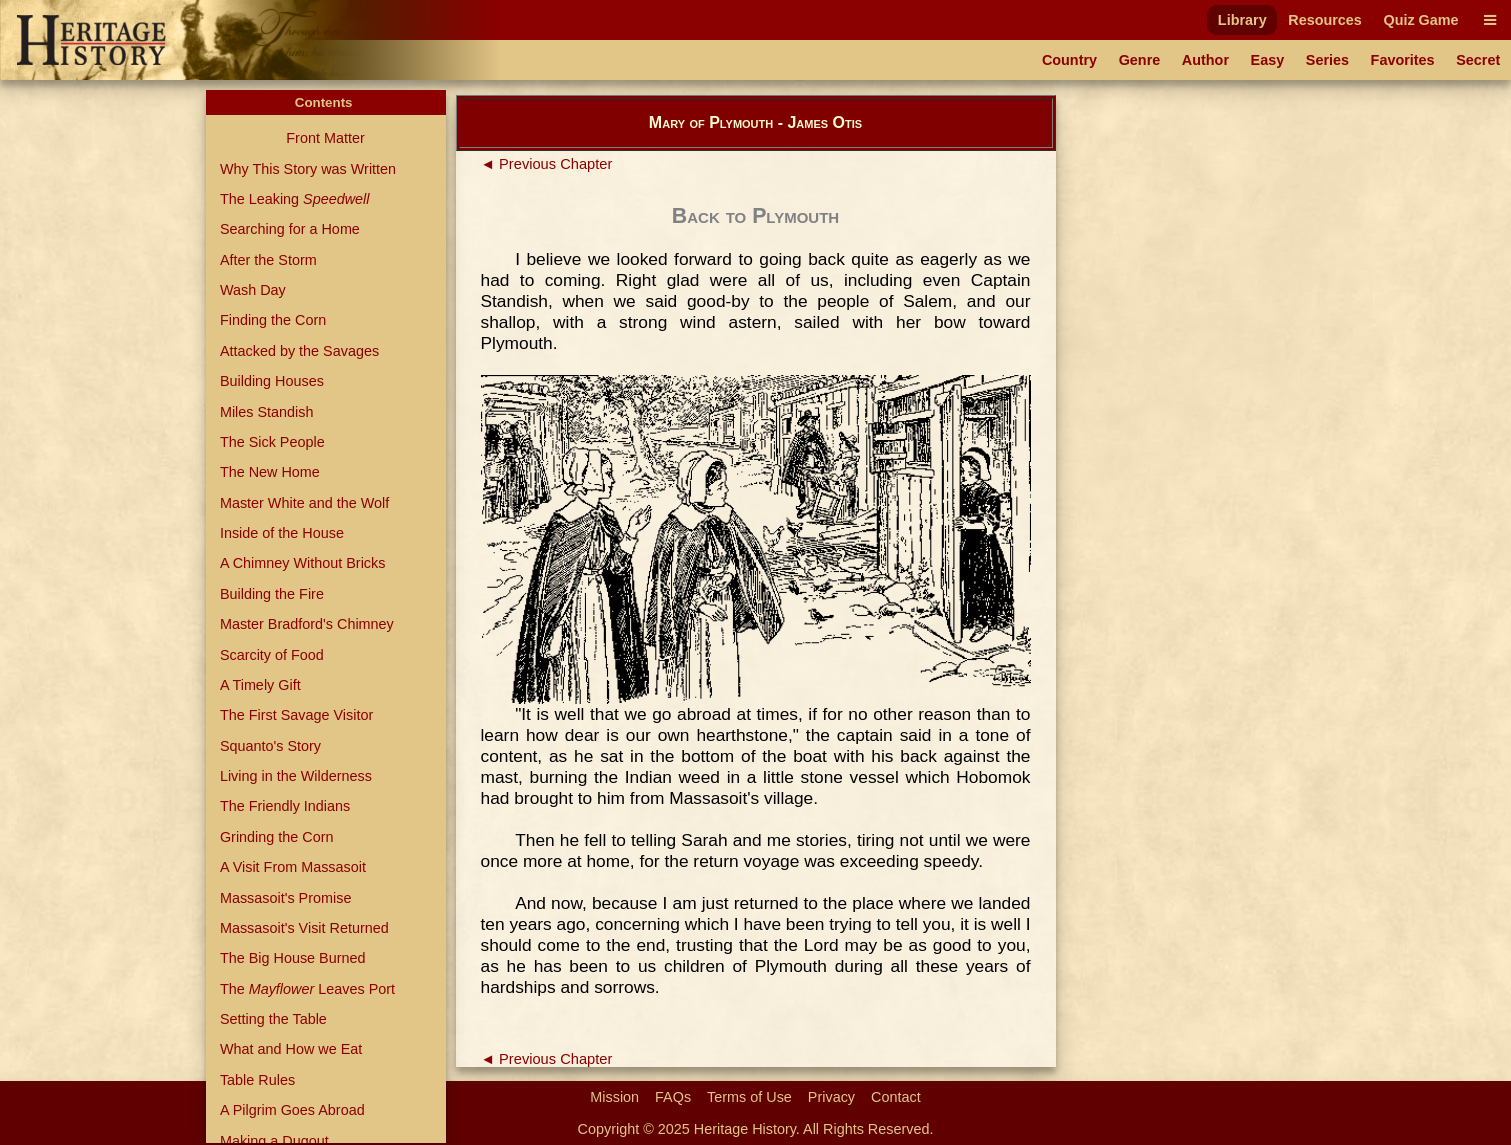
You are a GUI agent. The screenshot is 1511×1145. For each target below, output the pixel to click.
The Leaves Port (307, 989)
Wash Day (253, 290)
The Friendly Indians (285, 806)
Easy (1268, 60)
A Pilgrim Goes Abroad (292, 1110)
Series (1327, 60)
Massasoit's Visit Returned (304, 928)
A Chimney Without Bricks (303, 563)
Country (1069, 60)
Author (1205, 60)
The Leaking (295, 199)
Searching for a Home (290, 229)
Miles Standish (267, 412)
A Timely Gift (260, 685)
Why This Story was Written (308, 169)
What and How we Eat (291, 1049)
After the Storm (268, 260)
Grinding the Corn (277, 837)
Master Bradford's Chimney (307, 624)
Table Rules (257, 1080)
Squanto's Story (270, 746)
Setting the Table (273, 1019)
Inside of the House (282, 533)
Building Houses (272, 381)
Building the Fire (272, 594)
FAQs (673, 1097)
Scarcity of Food (272, 655)
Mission (614, 1097)
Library (1242, 20)
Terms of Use (749, 1097)
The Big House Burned (293, 958)
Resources (1325, 20)
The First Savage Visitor (296, 715)
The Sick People (272, 442)
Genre (1140, 60)
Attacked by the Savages (299, 351)
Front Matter (325, 138)
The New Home (270, 472)
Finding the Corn (273, 320)
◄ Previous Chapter (547, 164)
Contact (896, 1097)
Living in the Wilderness (296, 776)
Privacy (831, 1097)
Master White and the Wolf (304, 503)
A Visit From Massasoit (293, 867)
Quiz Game (1420, 20)
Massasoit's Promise (286, 898)
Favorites (1403, 60)
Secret (1478, 60)
